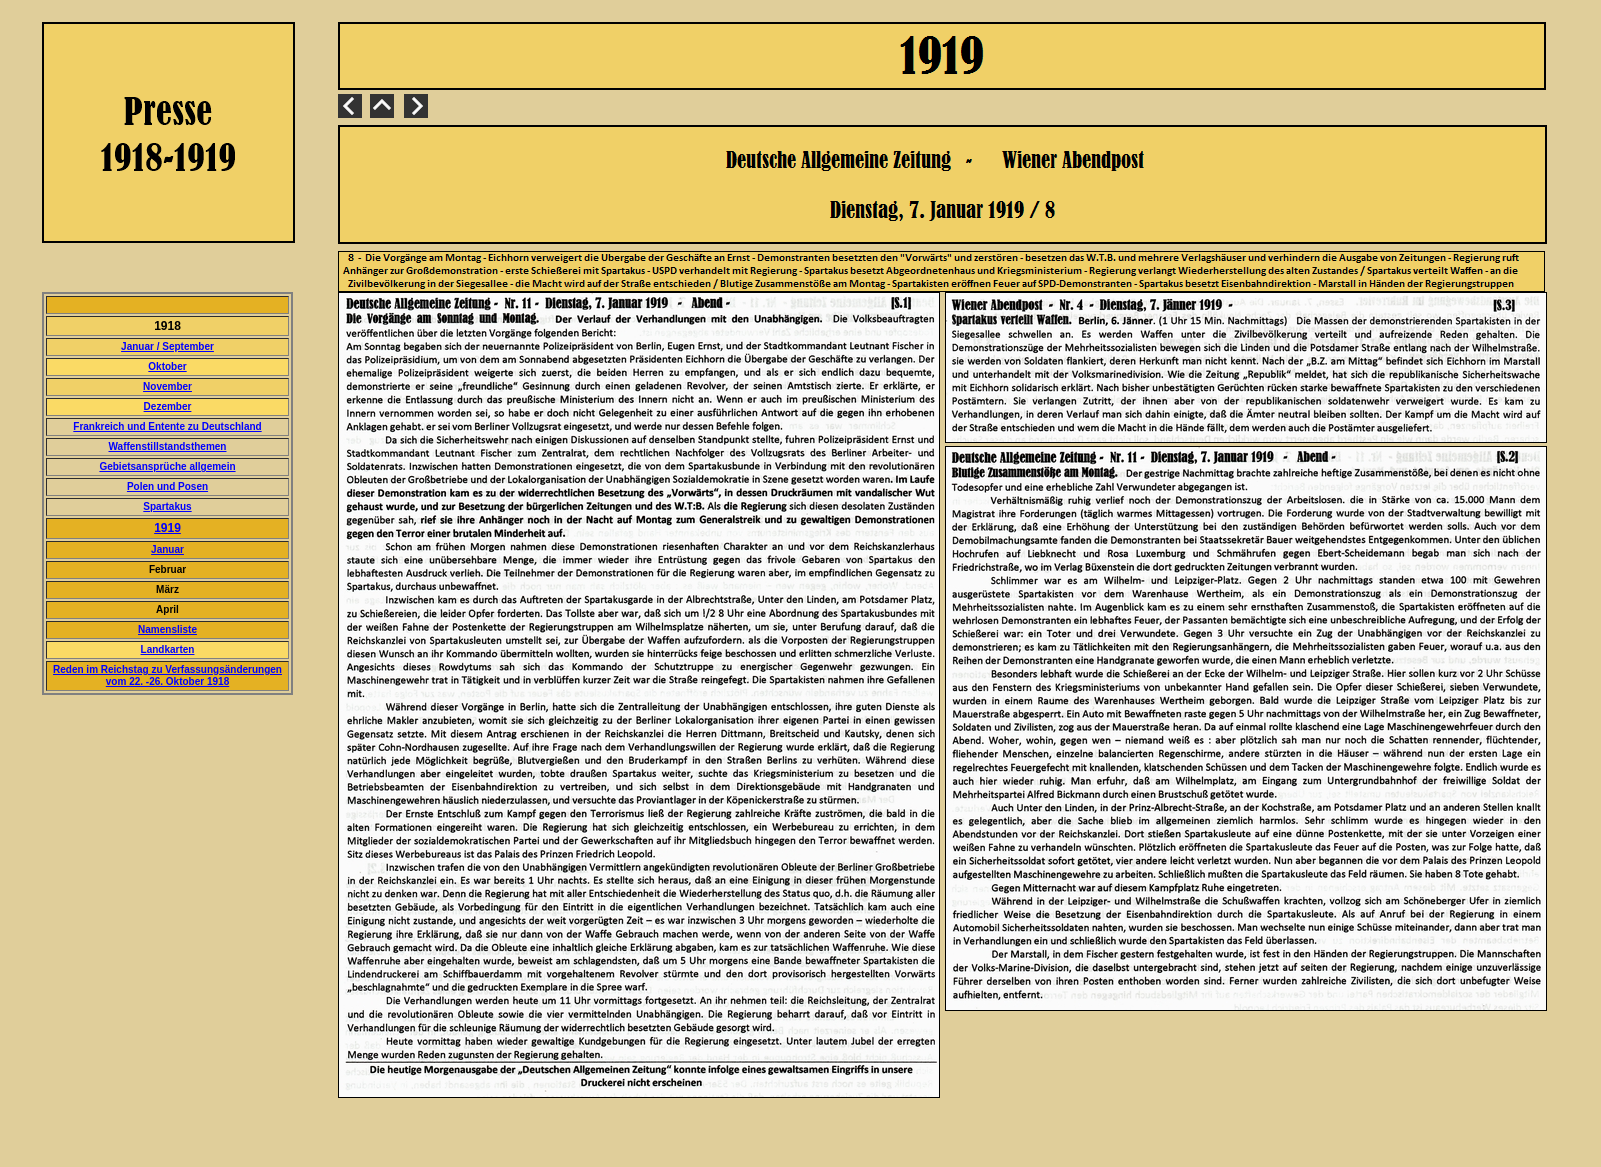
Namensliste (167, 629)
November (167, 386)
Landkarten (168, 649)
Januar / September (167, 346)
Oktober (167, 366)
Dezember (168, 406)
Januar (167, 549)
